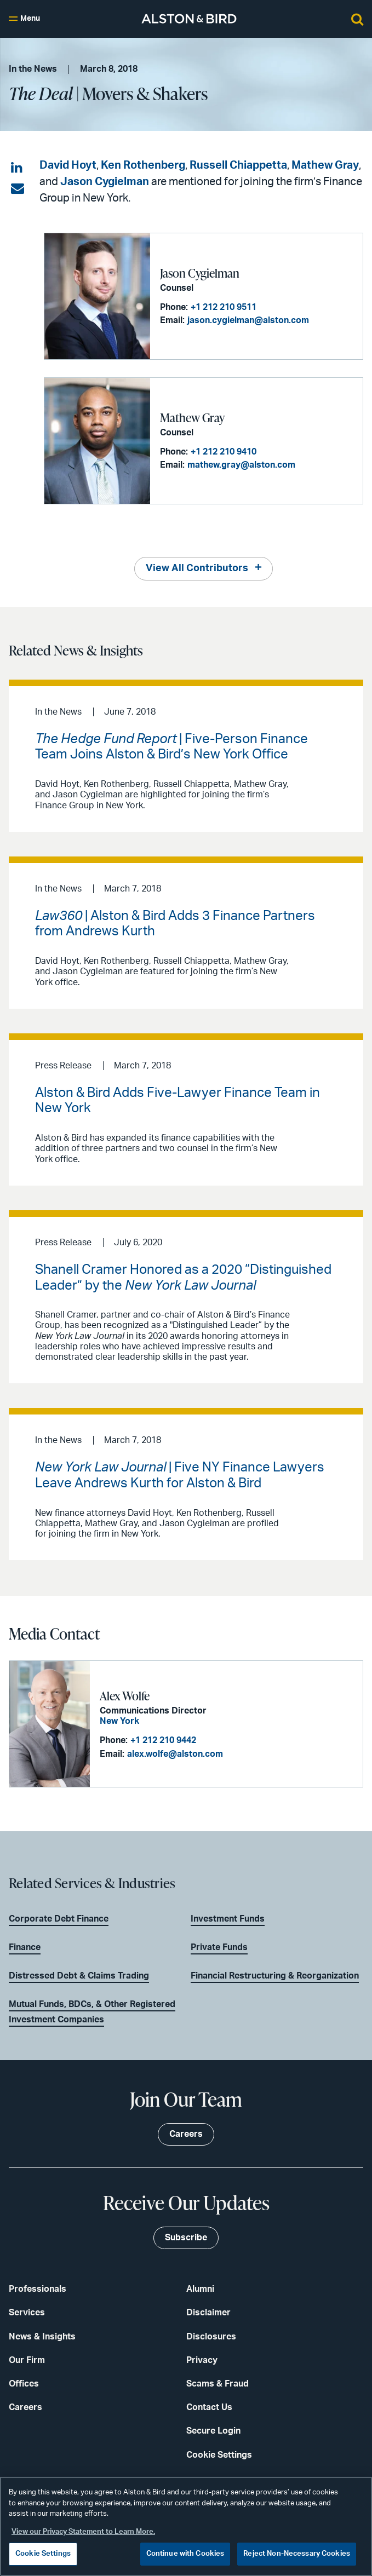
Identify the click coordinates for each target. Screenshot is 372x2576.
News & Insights (42, 2336)
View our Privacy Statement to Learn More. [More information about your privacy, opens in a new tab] (83, 2531)
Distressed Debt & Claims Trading (79, 1975)
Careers (25, 2407)
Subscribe (186, 2237)
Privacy (202, 2360)
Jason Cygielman (104, 181)
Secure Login (213, 2431)
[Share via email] (17, 189)
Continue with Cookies (185, 2553)
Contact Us (209, 2407)
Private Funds (219, 1947)
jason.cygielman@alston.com (248, 320)
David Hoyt (67, 165)
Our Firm (27, 2360)
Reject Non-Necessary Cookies (296, 2553)
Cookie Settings (219, 2455)
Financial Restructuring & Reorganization (275, 1975)
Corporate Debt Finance (58, 1918)
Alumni (200, 2289)
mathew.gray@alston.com (241, 465)
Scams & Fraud (217, 2383)
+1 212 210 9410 (223, 451)
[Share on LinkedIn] (17, 168)
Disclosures (211, 2336)
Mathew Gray (325, 165)
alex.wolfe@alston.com (175, 1754)
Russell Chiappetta (238, 165)
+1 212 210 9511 (223, 307)
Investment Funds (228, 1918)
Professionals (37, 2289)
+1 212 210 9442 (163, 1740)
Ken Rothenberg (143, 165)
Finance (25, 1947)
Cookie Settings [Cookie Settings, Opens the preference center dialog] (43, 2553)
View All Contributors (197, 568)
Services (27, 2312)
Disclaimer (208, 2312)
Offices (24, 2383)
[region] (186, 2526)
